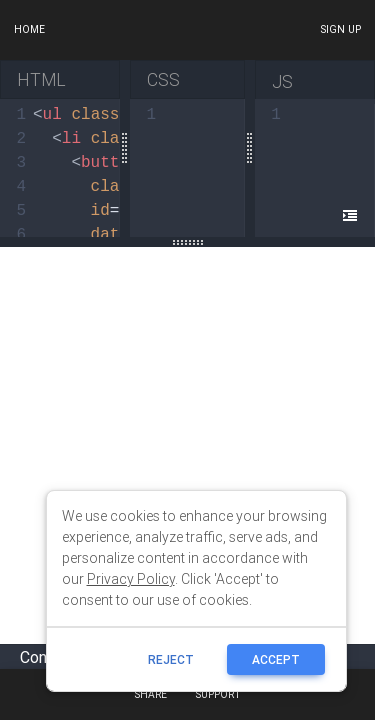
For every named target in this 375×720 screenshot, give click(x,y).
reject (171, 659)
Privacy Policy (131, 579)
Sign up (340, 29)
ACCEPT (276, 659)
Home (29, 29)
